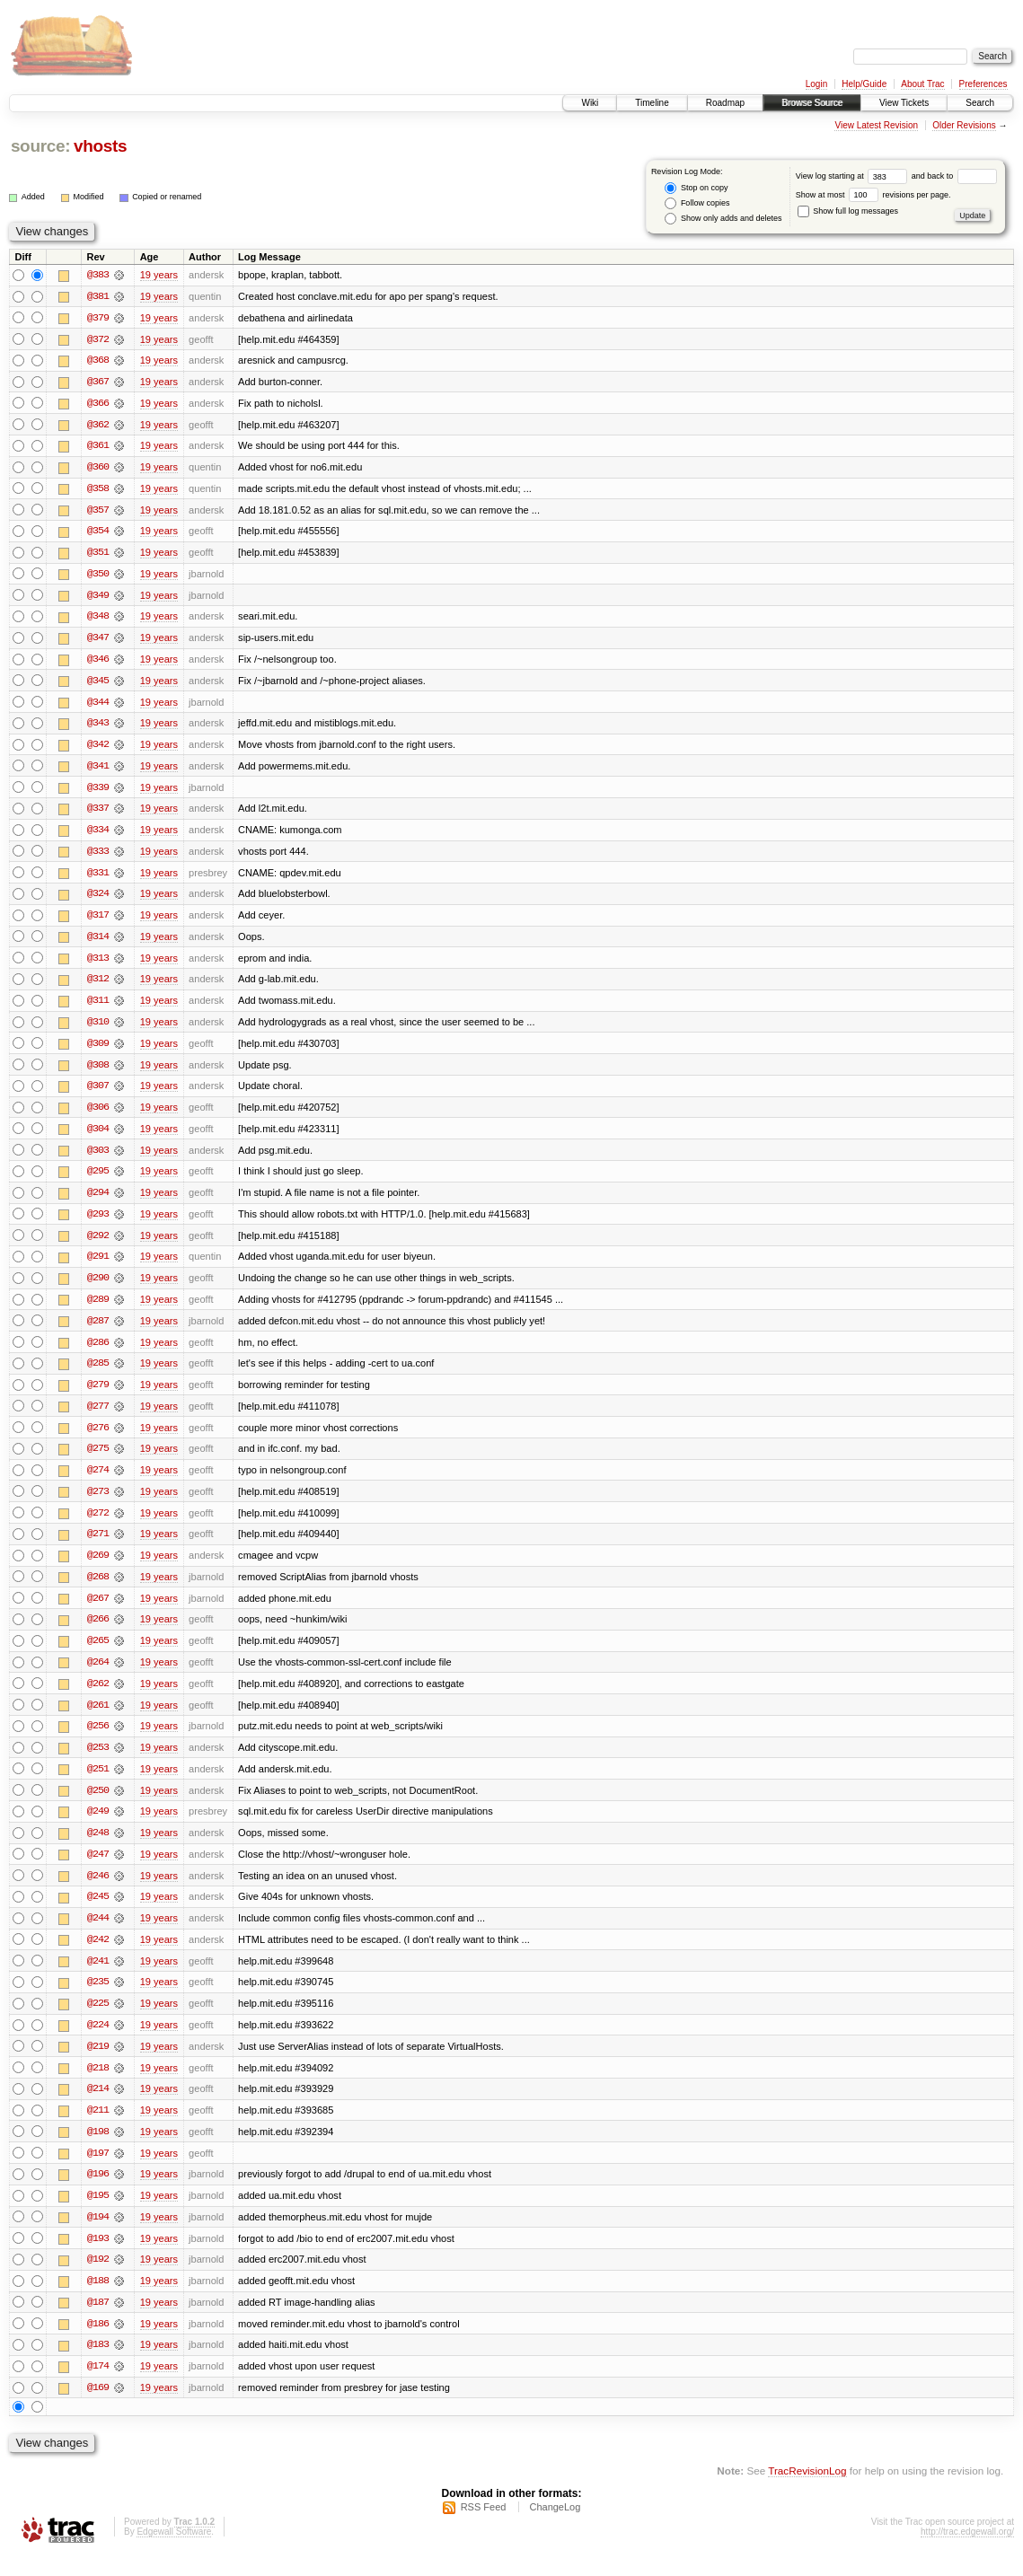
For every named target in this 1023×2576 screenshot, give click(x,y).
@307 (98, 1093)
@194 (98, 2236)
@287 (98, 1330)
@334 (98, 835)
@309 (98, 1050)
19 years (159, 274)
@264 (98, 1675)
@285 (98, 1374)
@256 (98, 1740)
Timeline (651, 103)
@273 (98, 1503)
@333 (98, 856)
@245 (98, 1912)
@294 (98, 1201)
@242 (98, 1955)
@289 (98, 1309)
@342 (98, 749)
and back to (954, 175)
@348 (98, 619)
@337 (98, 813)
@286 (98, 1352)
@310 (98, 1029)
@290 (98, 1287)
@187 (98, 2322)
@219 (98, 2063)
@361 (98, 447)
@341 (98, 770)
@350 (98, 576)
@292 (98, 1244)
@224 (98, 2042)
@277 (98, 1417)
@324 (98, 899)
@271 (98, 1546)
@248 (98, 1848)
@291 (98, 1266)
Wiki (589, 103)
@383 (98, 275)
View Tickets (904, 103)
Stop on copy (696, 188)
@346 (98, 662)
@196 (98, 2192)
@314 (98, 943)
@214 (98, 2106)
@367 (98, 382)
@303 (98, 1158)
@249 (98, 1826)
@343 (98, 727)
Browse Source (811, 103)
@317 (98, 921)
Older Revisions (964, 125)
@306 (98, 1115)
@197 (98, 2171)
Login (816, 84)
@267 (98, 1611)
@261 (98, 1718)
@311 (98, 1007)
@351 (98, 555)
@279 (98, 1395)
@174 (98, 2386)
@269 (98, 1568)
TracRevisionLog (807, 2491)
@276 (98, 1438)
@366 (98, 404)
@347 (98, 641)
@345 (98, 684)
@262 (98, 1697)
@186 (98, 2343)
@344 (98, 706)
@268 (98, 1589)
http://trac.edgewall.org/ (967, 2552)
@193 (98, 2257)
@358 (98, 490)
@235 (98, 1998)
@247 (98, 1869)
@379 (98, 318)
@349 (98, 598)
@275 (98, 1460)
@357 (98, 512)
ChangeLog (554, 2527)
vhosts (100, 145)
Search (980, 103)
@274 (98, 1481)
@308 (98, 1072)
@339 (98, 792)
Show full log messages (848, 211)
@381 (98, 296)
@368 (98, 361)
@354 (98, 533)
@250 (98, 1805)
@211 (98, 2128)
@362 (98, 425)
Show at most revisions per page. (873, 194)
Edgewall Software (174, 2552)
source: (40, 145)
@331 (98, 878)
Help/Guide (864, 84)
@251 (98, 1783)
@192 (98, 2279)
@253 (98, 1761)
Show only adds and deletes (723, 218)
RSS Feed (484, 2527)
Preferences (983, 84)
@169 (98, 2408)
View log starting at (854, 175)
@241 (98, 1977)
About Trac (922, 84)
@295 (98, 1180)
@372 (98, 339)
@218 (98, 2085)
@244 (98, 1934)
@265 (98, 1654)
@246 (98, 1891)
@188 (98, 2300)
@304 (98, 1137)
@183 (98, 2365)
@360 (98, 469)
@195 (98, 2214)
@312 (98, 986)
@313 (98, 964)
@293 (98, 1223)
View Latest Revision (876, 125)
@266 (98, 1632)
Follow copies (697, 203)
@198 (98, 2149)
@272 (98, 1524)
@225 (98, 2020)
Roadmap (725, 103)
